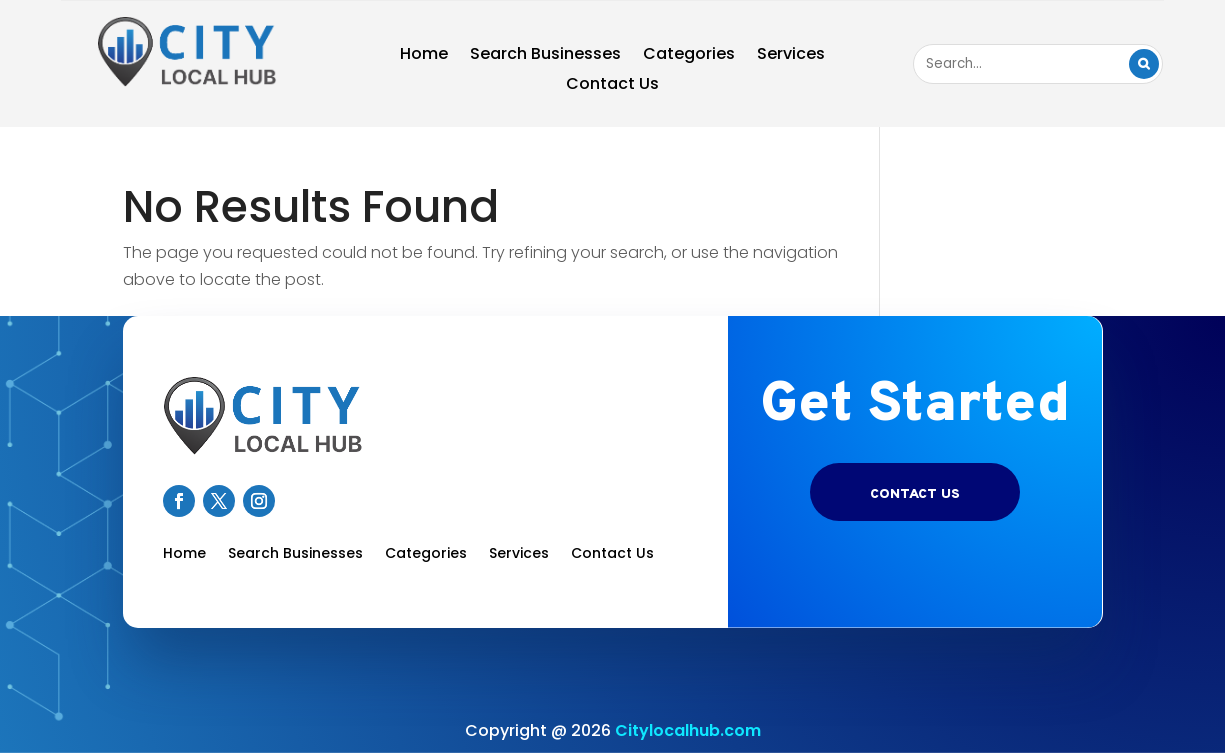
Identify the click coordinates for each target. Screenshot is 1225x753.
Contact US (915, 494)
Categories (689, 56)
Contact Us (612, 86)
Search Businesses (545, 56)
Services (791, 56)
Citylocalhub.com (688, 730)
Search (1144, 64)
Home (424, 56)
